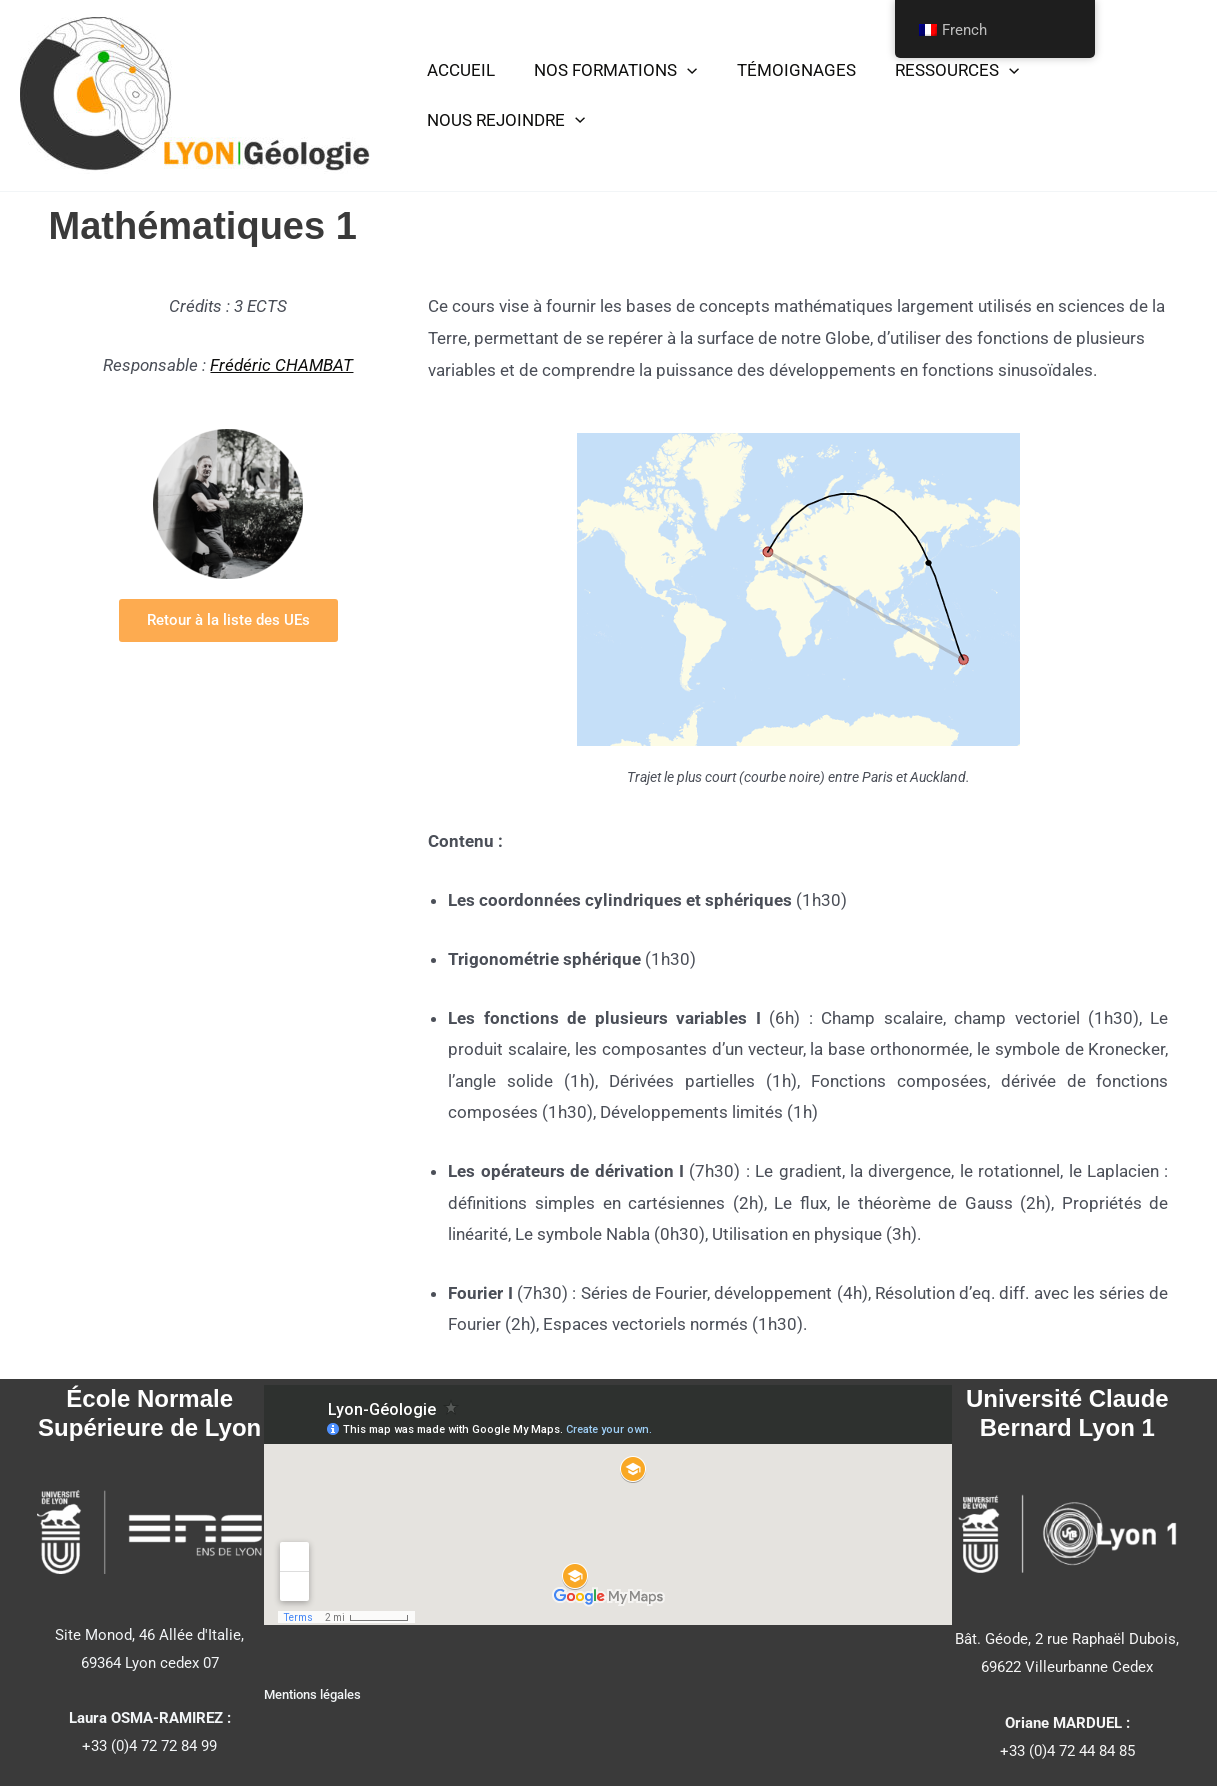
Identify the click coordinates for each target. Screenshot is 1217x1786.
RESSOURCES (938, 80)
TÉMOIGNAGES (782, 79)
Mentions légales (312, 1694)
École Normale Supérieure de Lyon (149, 1413)
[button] (679, 80)
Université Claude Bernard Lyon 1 (1067, 1413)
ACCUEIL (458, 79)
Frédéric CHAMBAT (281, 365)
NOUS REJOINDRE (503, 112)
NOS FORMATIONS (607, 80)
